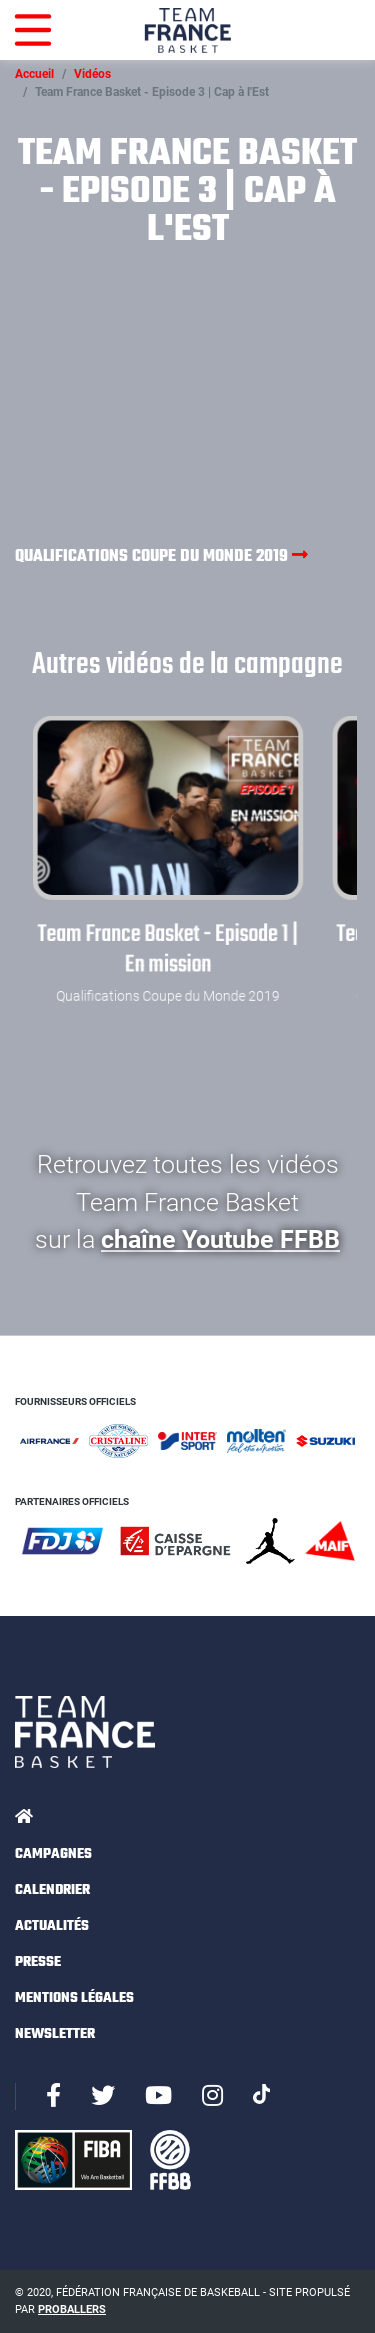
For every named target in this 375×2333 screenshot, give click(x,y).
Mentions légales (74, 1998)
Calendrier (52, 1890)
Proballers (72, 2309)
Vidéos (92, 74)
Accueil (34, 74)
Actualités (52, 1926)
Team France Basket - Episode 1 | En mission (168, 949)
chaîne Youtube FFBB (220, 1239)
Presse (38, 1962)
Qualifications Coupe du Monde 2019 (161, 555)
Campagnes (53, 1854)
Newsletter (55, 2034)
